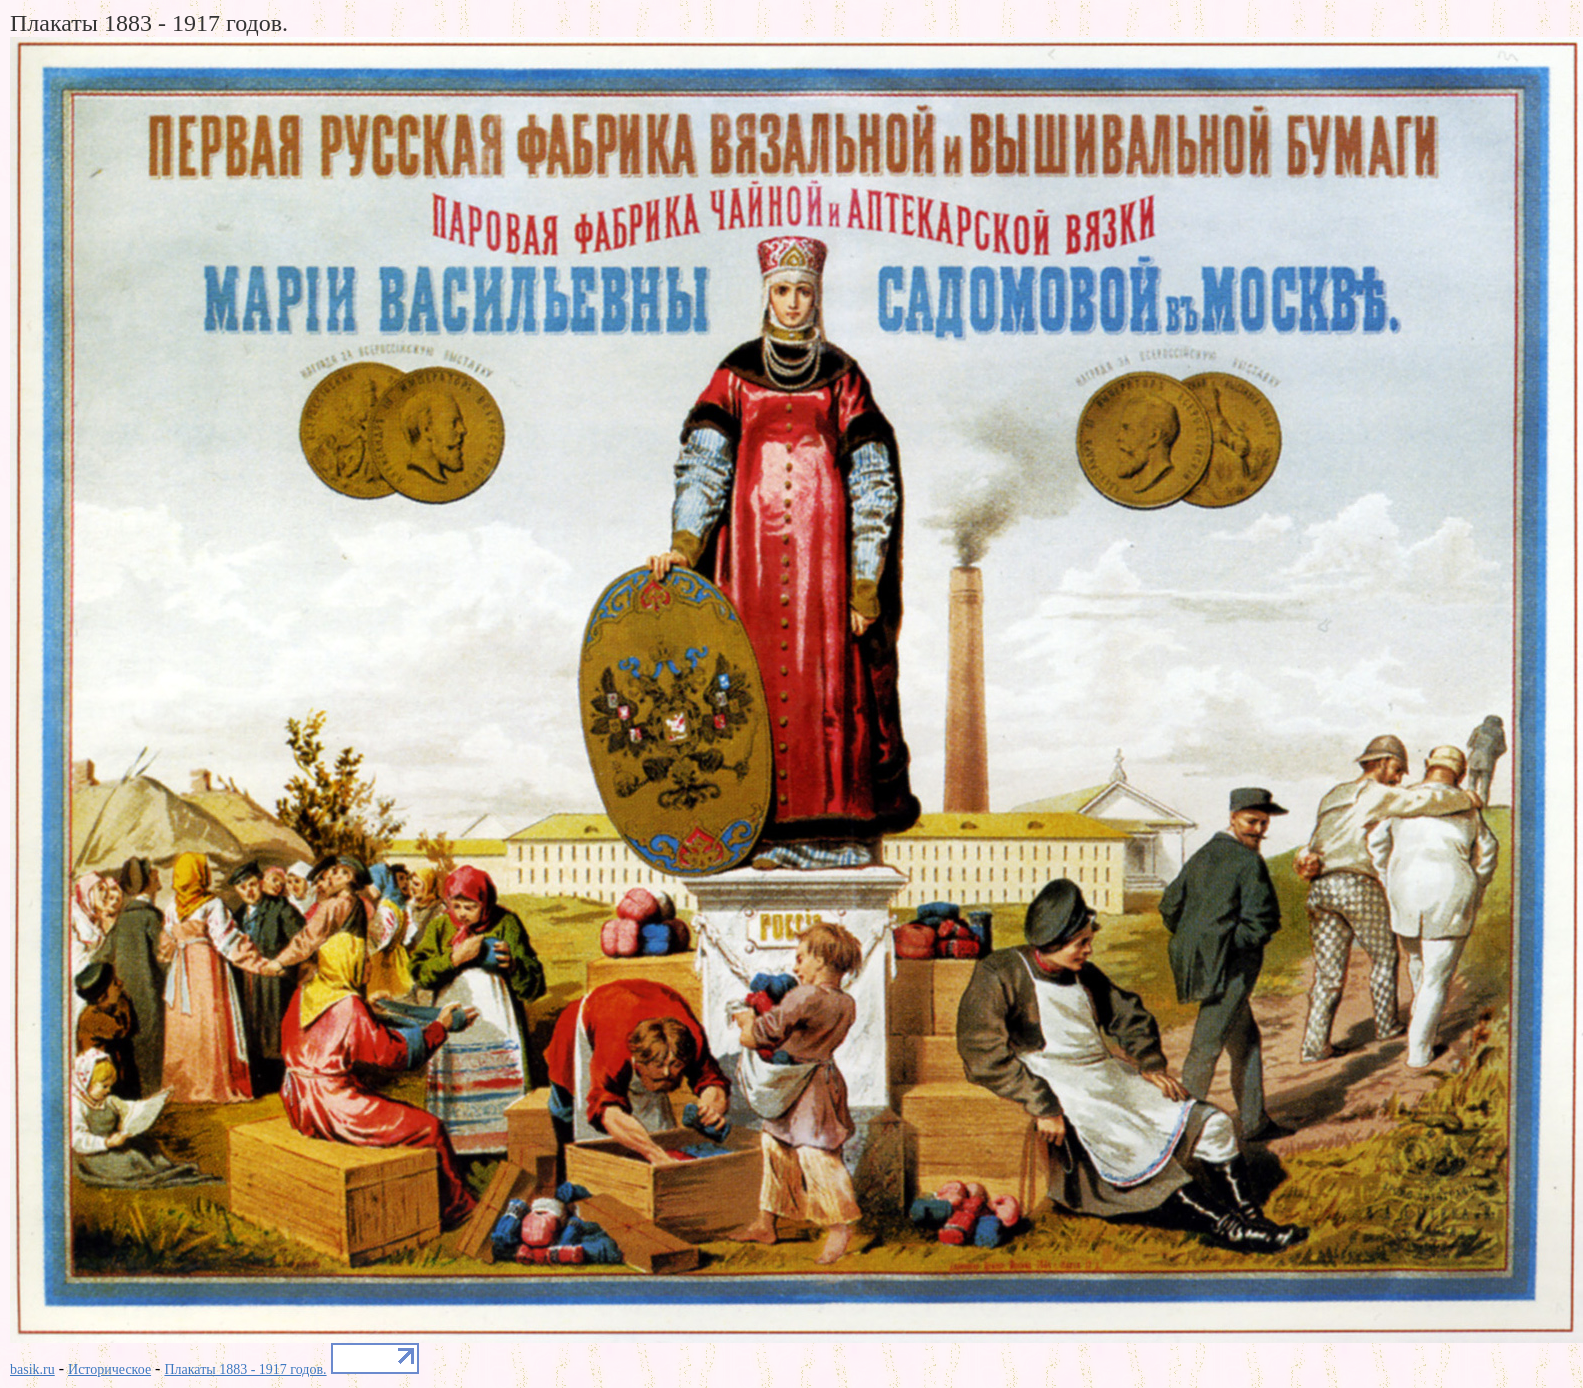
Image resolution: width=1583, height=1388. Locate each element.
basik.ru (32, 1369)
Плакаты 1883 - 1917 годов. (245, 1369)
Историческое (109, 1369)
